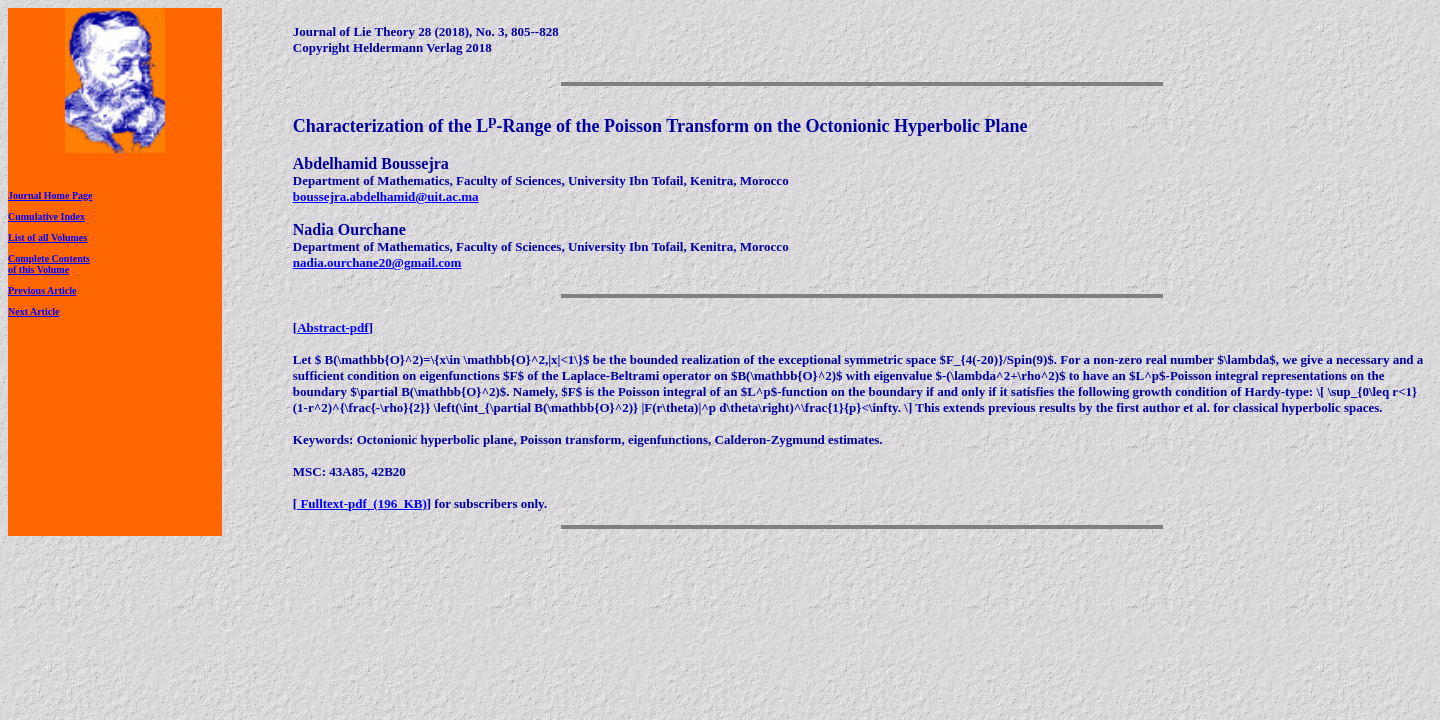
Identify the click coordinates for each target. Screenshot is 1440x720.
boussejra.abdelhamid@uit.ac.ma (386, 196)
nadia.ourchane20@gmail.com (377, 262)
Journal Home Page (50, 195)
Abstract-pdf (333, 327)
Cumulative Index (46, 216)
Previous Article (42, 290)
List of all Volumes (47, 237)
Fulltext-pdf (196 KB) (362, 503)
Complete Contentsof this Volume (49, 264)
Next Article (33, 311)
